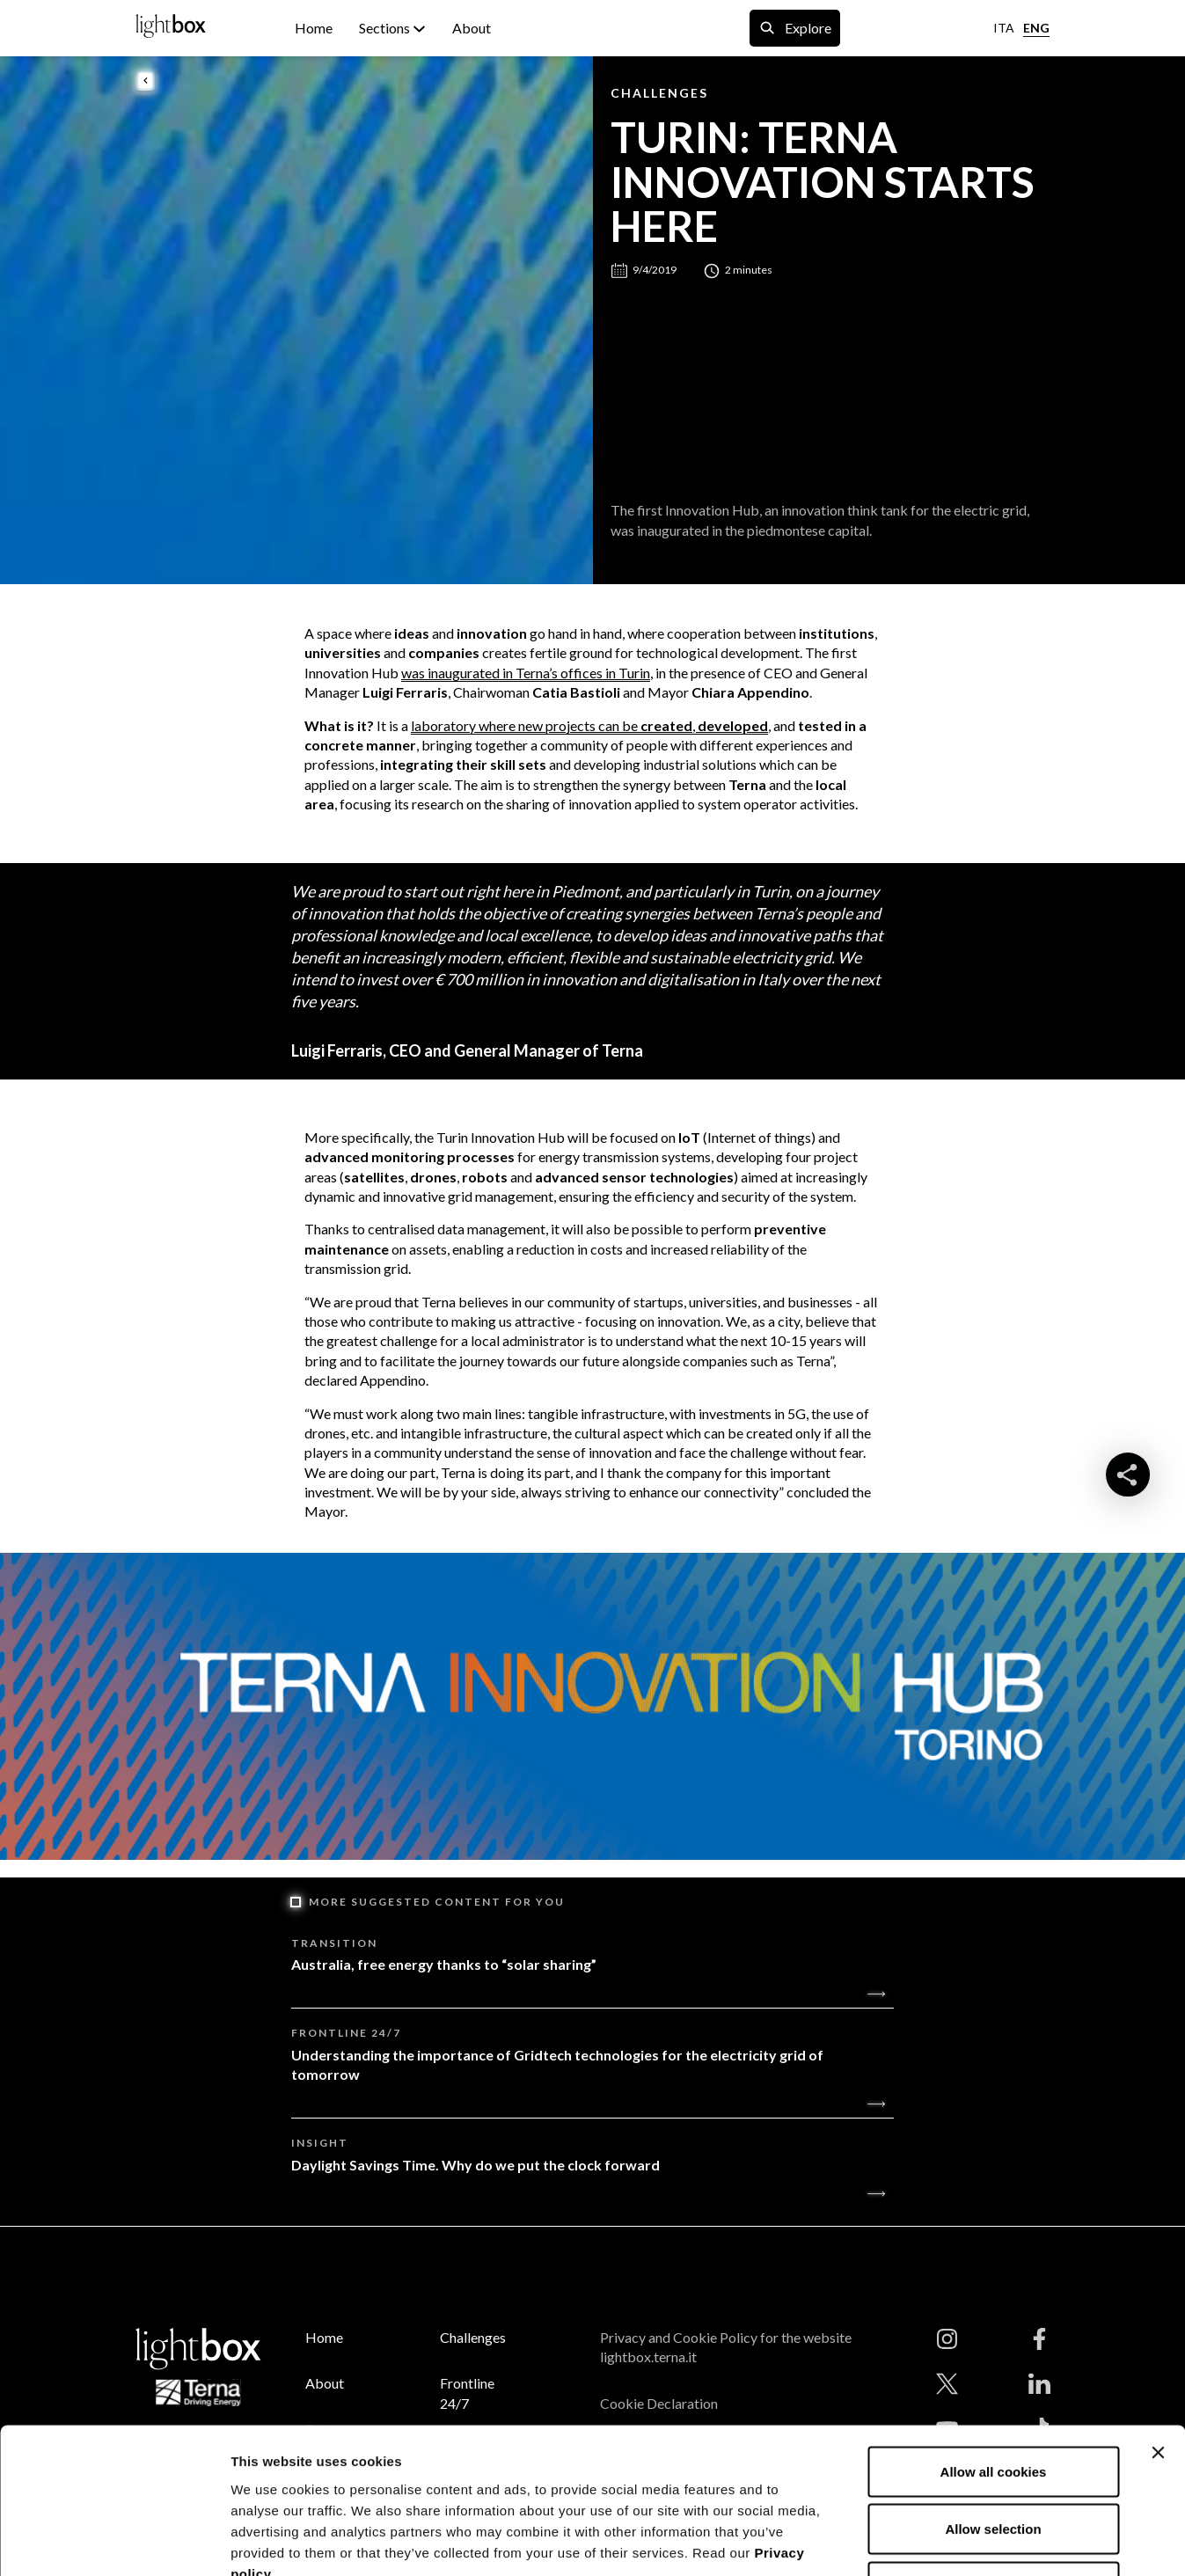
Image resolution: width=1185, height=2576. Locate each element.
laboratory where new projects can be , (589, 725)
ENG (1036, 27)
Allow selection (993, 2403)
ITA (1003, 27)
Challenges (659, 92)
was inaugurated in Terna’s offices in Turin (525, 672)
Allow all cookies (993, 2345)
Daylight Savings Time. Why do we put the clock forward (475, 2164)
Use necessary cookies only (993, 2460)
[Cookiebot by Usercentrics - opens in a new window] (114, 2541)
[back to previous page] (145, 81)
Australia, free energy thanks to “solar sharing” (443, 1964)
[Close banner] (1158, 2326)
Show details (923, 2541)
